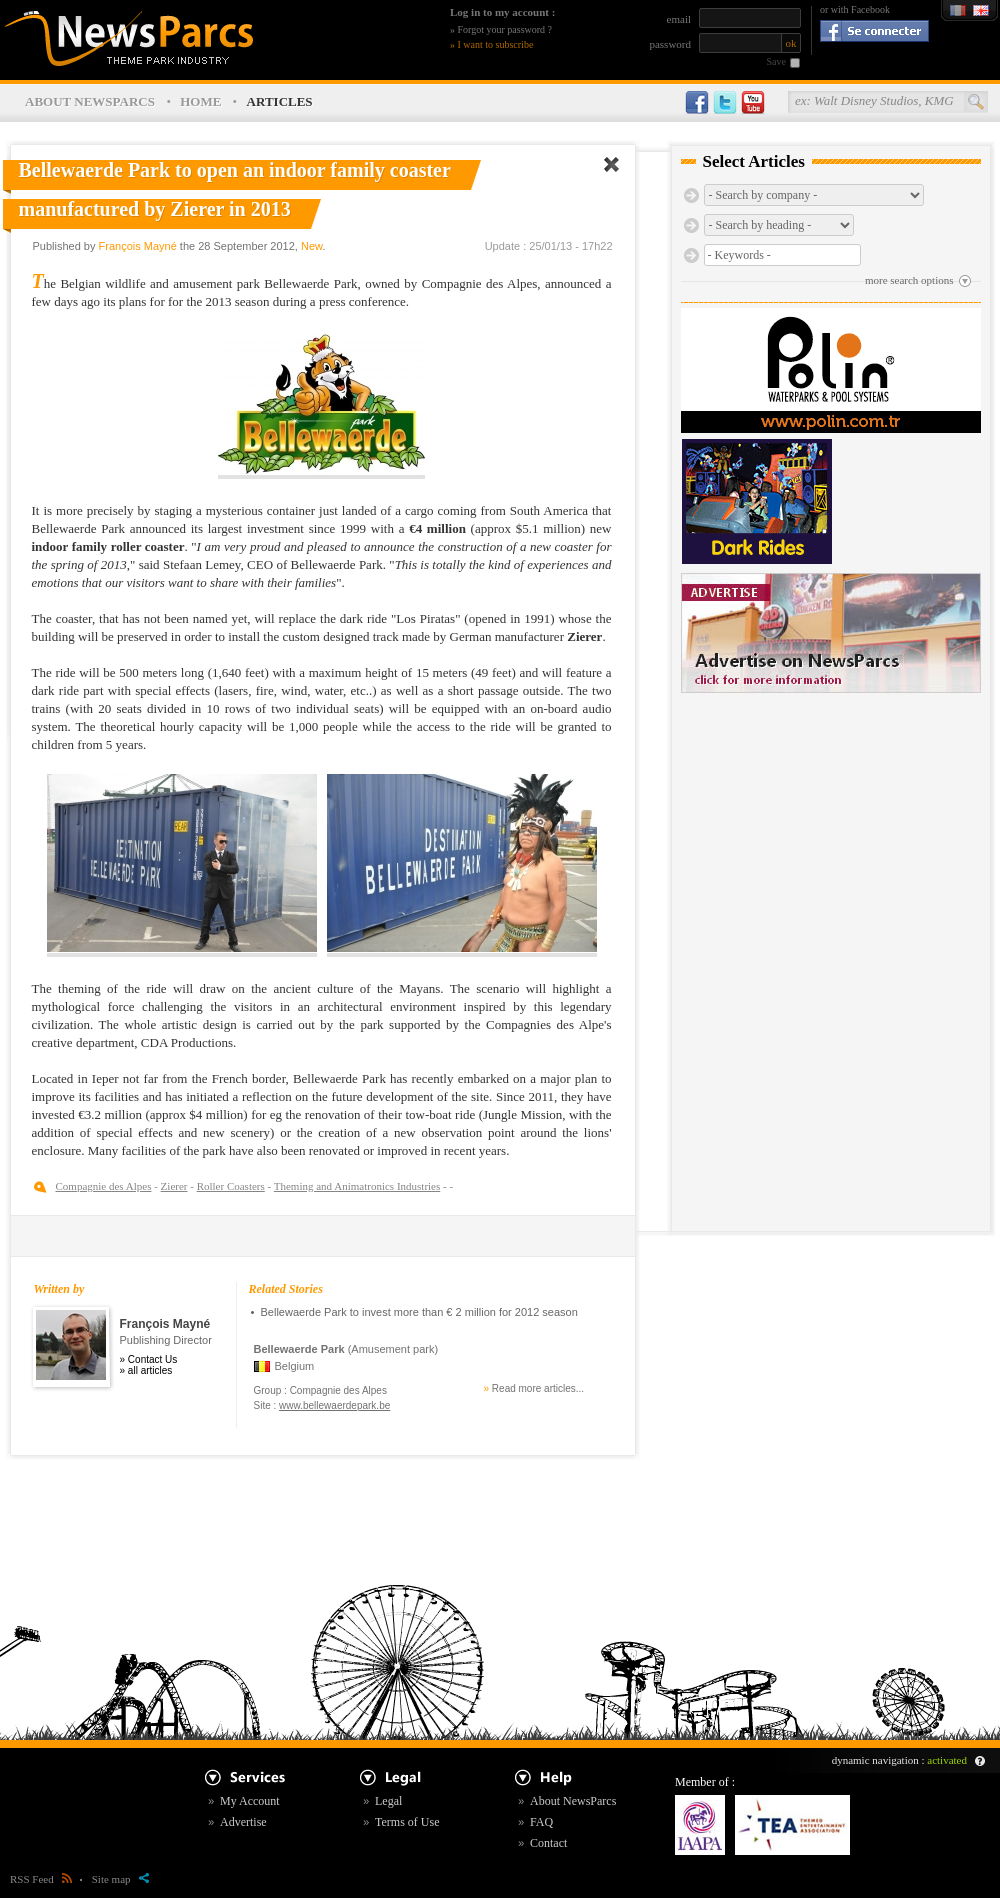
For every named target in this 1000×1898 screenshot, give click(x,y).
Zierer (174, 1186)
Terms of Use (407, 1822)
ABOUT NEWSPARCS (90, 101)
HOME (200, 101)
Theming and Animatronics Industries (357, 1186)
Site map (120, 1879)
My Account (250, 1801)
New (311, 246)
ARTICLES (280, 101)
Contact (548, 1843)
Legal (388, 1801)
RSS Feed (41, 1879)
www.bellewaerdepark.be (334, 1405)
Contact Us (152, 1359)
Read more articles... (538, 1388)
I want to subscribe (496, 44)
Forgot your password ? (505, 29)
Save (776, 61)
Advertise (243, 1822)
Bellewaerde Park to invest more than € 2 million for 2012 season (419, 1312)
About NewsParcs (573, 1801)
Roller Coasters (231, 1186)
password (670, 44)
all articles (150, 1370)
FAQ (541, 1822)
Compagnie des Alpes (104, 1186)
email (679, 19)
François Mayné (138, 246)
